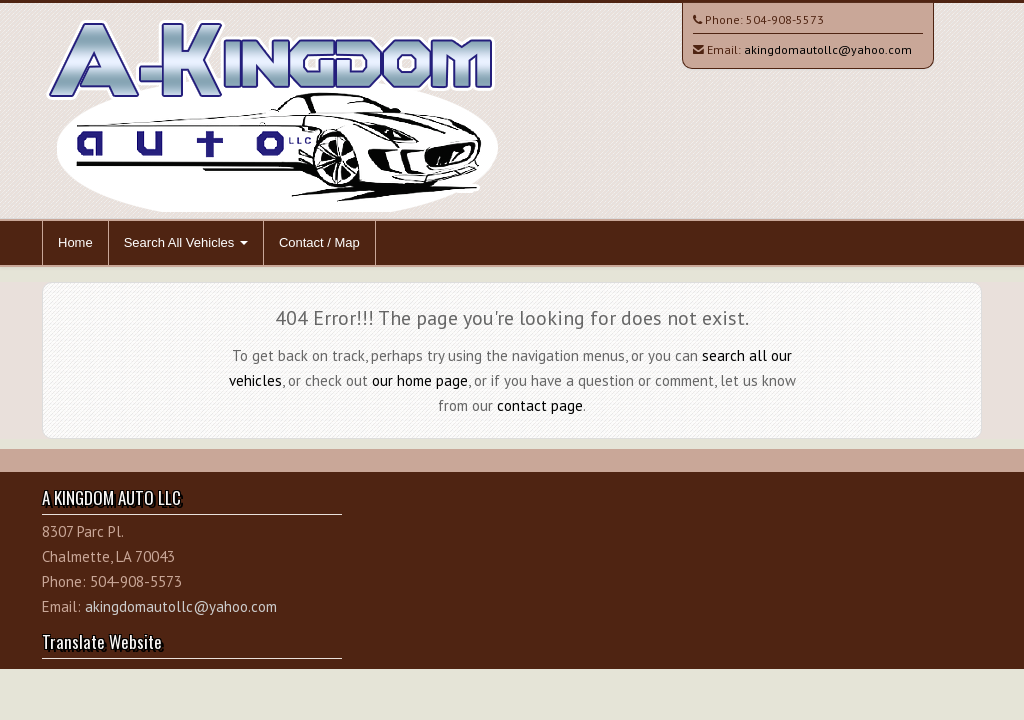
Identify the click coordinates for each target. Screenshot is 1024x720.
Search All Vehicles (186, 242)
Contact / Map (319, 242)
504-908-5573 (785, 19)
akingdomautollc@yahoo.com (828, 49)
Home (75, 242)
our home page (420, 380)
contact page (540, 405)
